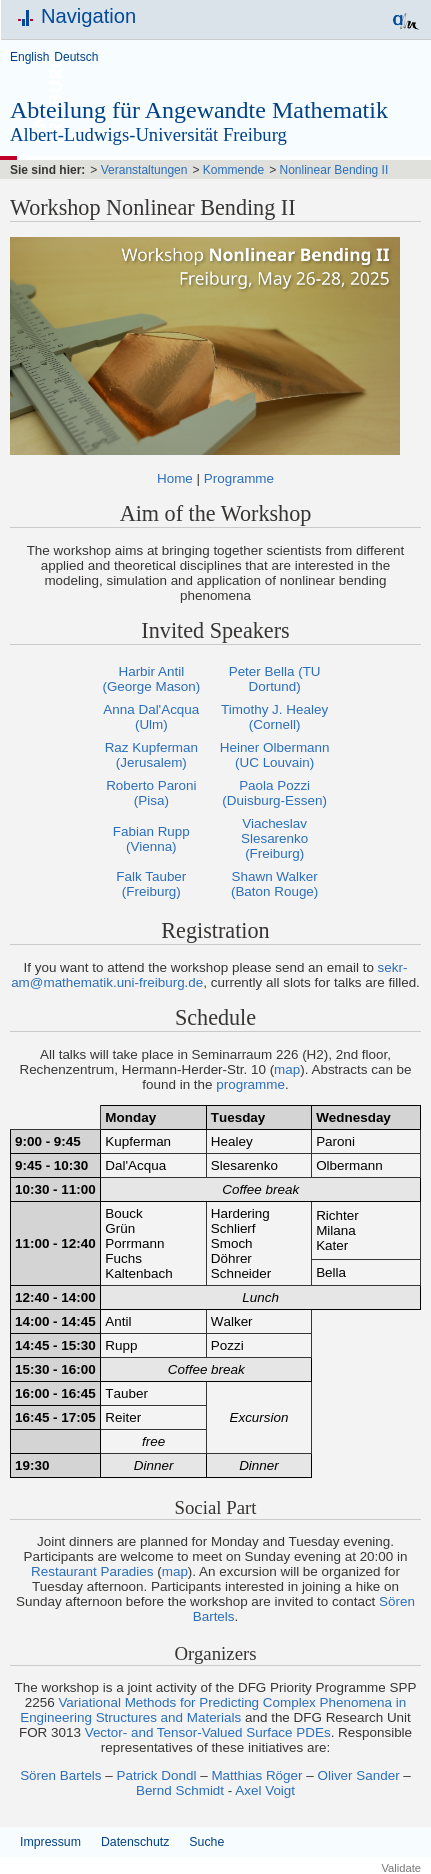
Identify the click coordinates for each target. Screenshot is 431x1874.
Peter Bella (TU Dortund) (275, 679)
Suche (206, 1842)
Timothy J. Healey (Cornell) (274, 717)
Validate (401, 1868)
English (29, 57)
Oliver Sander (358, 1775)
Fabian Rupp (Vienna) (151, 839)
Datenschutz (135, 1842)
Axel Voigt (265, 1790)
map (287, 1069)
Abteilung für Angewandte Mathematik (199, 110)
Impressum (50, 1842)
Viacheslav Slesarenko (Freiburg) (274, 838)
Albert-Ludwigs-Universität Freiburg (148, 134)
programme (250, 1084)
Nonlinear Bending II (334, 170)
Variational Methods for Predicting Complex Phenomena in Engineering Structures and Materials (213, 1710)
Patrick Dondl (157, 1775)
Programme (239, 478)
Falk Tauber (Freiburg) (151, 884)
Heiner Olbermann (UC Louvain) (275, 755)
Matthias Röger (256, 1775)
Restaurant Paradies (92, 1571)
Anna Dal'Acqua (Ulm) (151, 717)
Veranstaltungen (144, 170)
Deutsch (76, 57)
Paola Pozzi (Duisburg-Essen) (274, 793)
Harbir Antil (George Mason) (151, 679)
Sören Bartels (60, 1775)
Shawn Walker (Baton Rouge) (274, 884)
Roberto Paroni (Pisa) (151, 793)
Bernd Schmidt (180, 1790)
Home (175, 478)
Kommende (233, 170)
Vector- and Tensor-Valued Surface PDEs (208, 1732)
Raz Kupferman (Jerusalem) (151, 755)
